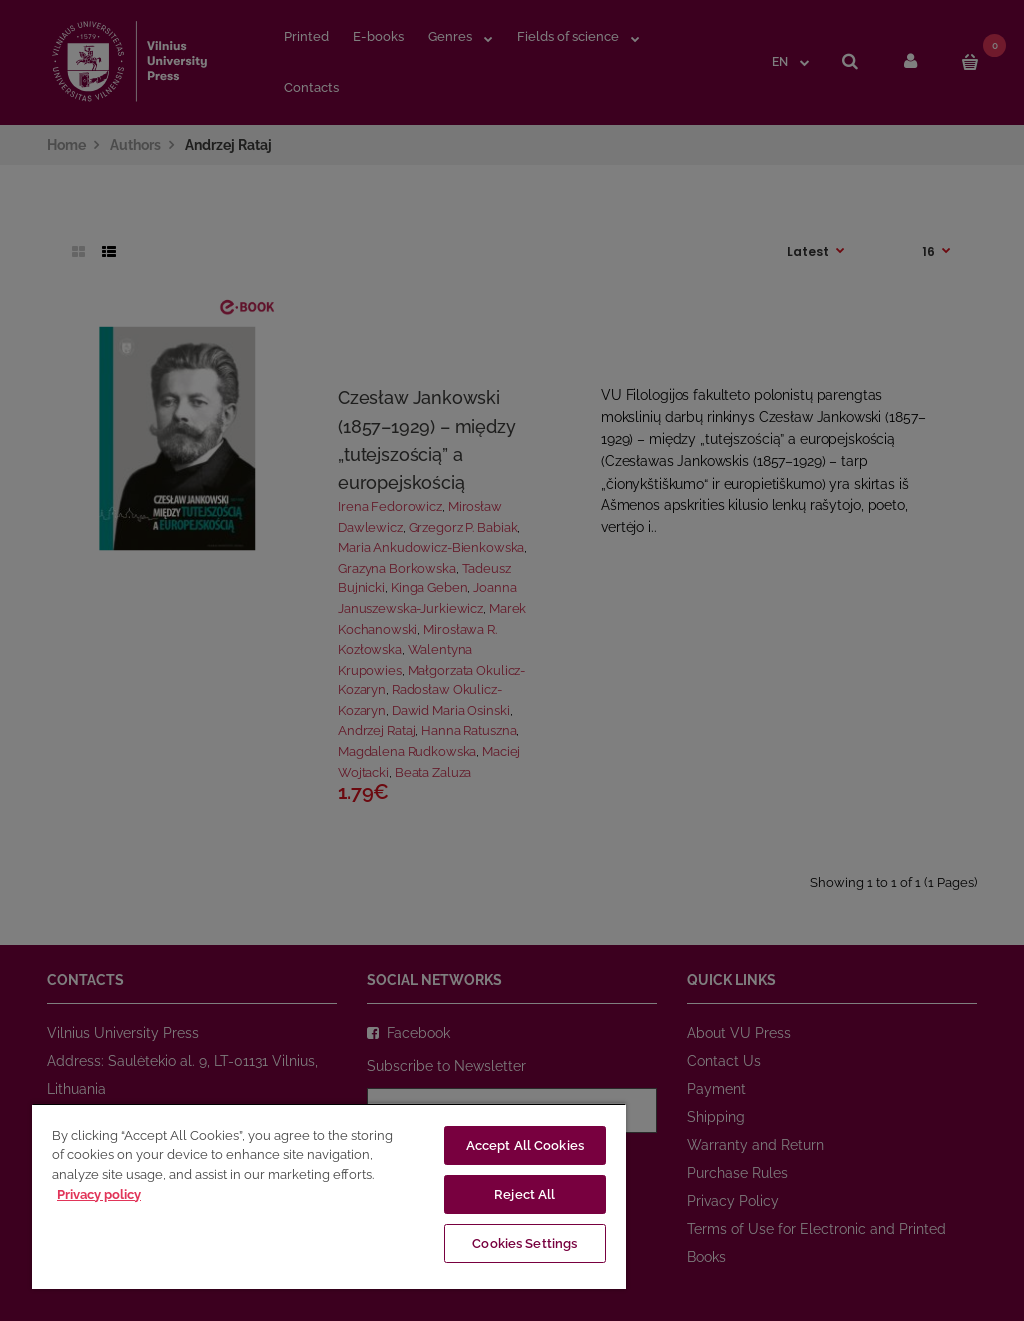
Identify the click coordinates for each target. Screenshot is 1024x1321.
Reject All (524, 1194)
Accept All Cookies (525, 1145)
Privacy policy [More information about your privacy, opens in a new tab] (99, 1194)
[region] (329, 1196)
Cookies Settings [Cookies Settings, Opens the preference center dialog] (524, 1243)
